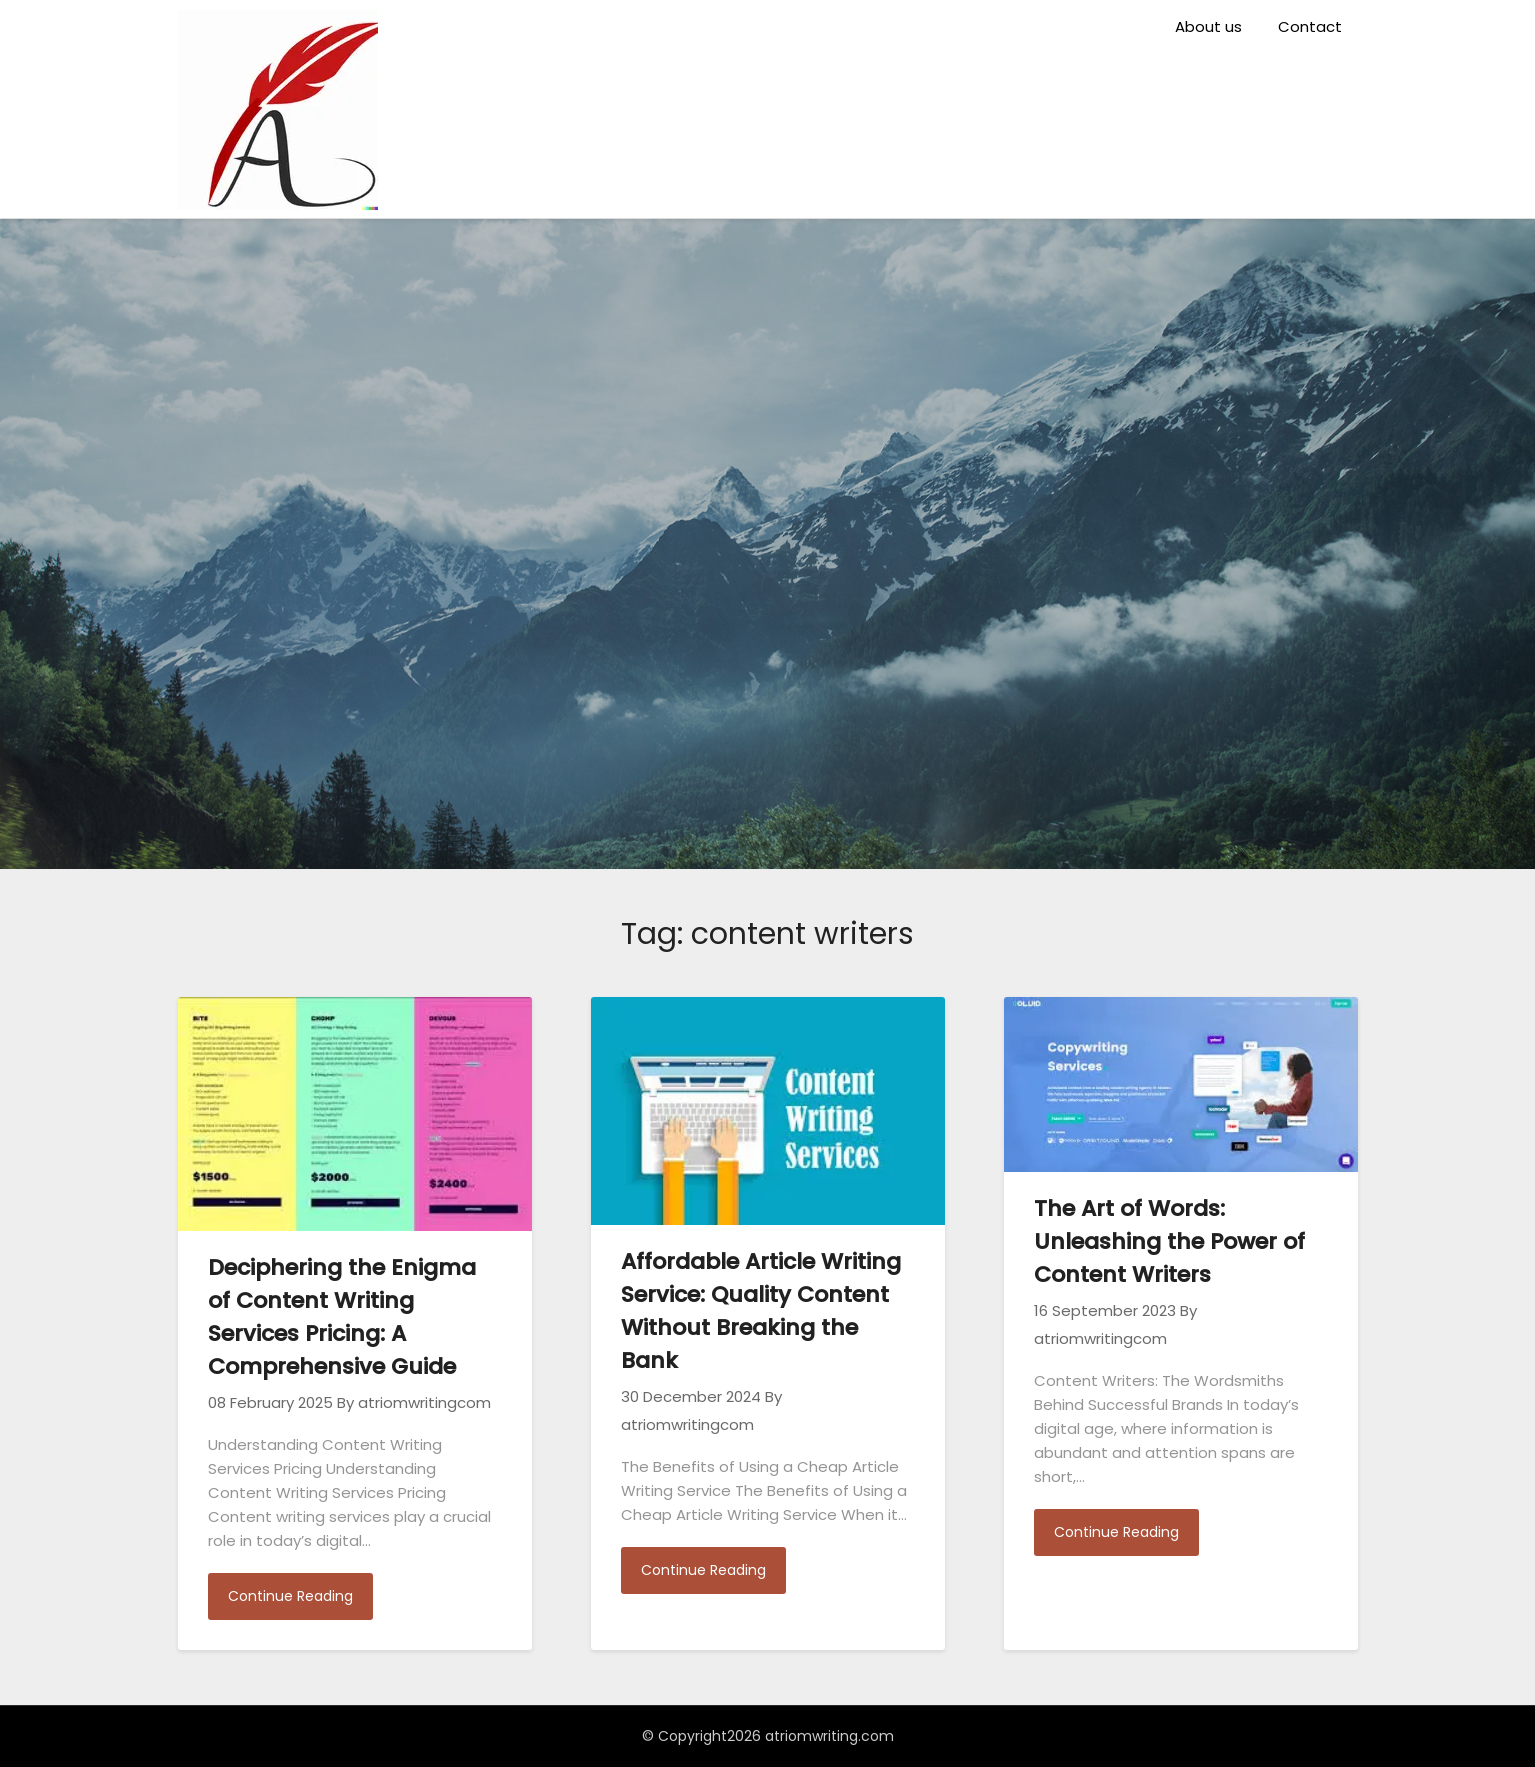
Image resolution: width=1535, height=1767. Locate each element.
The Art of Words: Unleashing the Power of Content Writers (1169, 1241)
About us (1208, 26)
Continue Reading (290, 1596)
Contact (1310, 26)
